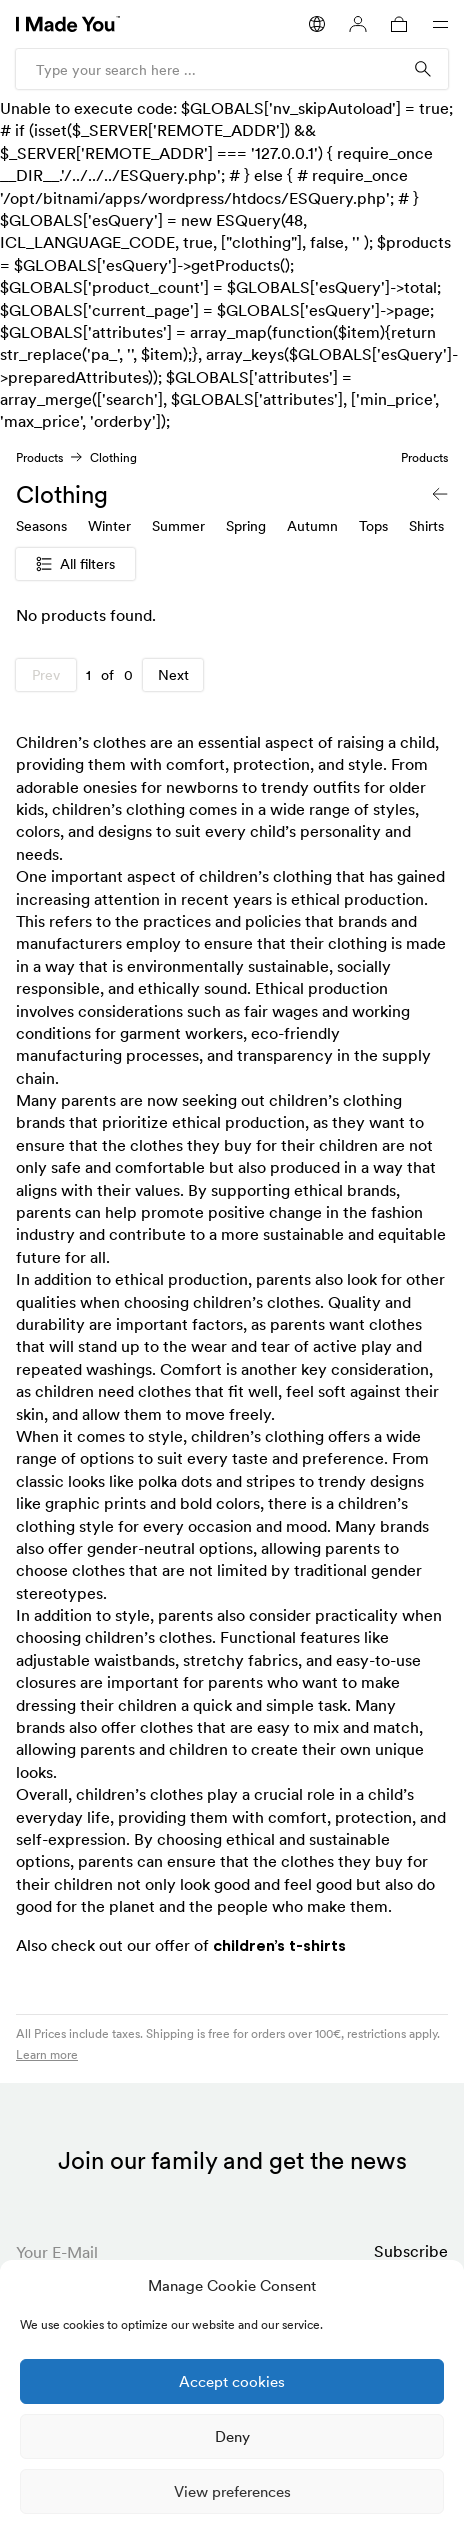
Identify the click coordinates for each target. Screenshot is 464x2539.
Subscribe (411, 2251)
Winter (109, 526)
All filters (75, 564)
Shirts (426, 526)
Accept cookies (232, 2381)
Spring (246, 526)
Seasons (41, 526)
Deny (232, 2436)
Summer (178, 526)
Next (173, 675)
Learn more (47, 2054)
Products (39, 457)
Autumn (312, 526)
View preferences (232, 2491)
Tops (373, 526)
